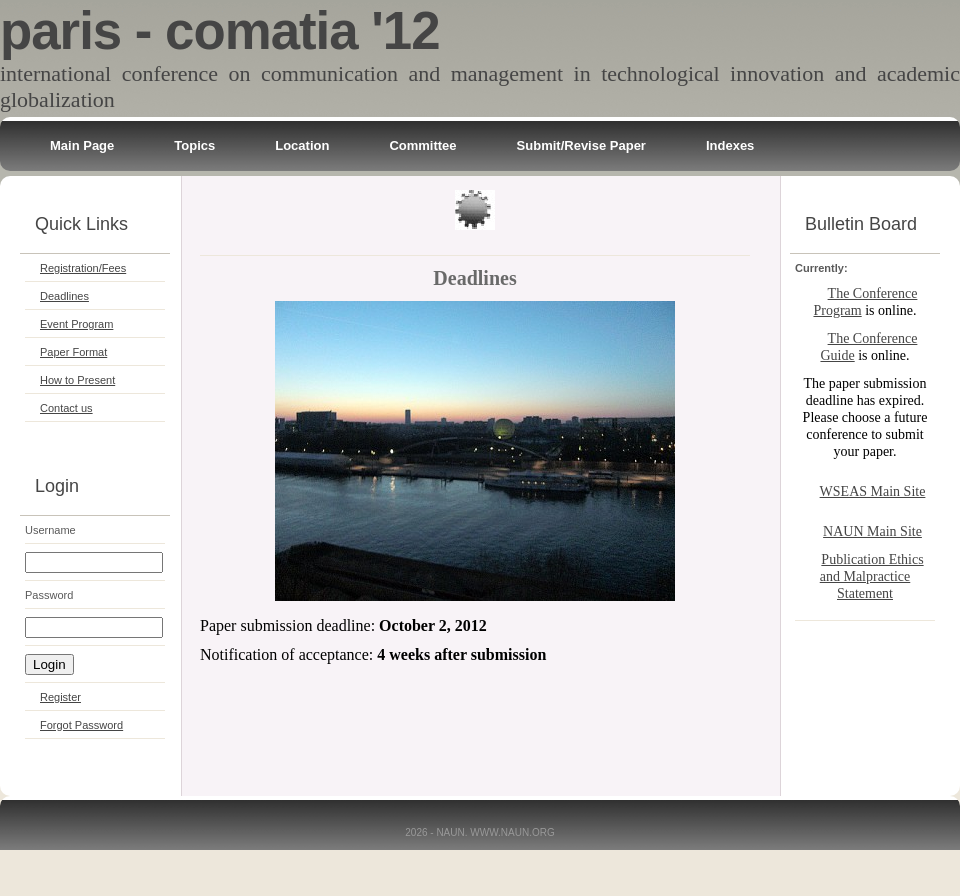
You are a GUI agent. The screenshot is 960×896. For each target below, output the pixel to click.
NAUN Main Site (872, 531)
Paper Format (73, 352)
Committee (422, 145)
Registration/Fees (83, 268)
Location (302, 145)
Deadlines (64, 296)
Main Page (82, 145)
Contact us (66, 408)
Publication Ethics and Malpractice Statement (872, 576)
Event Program (76, 324)
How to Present (77, 380)
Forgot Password (81, 725)
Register (60, 697)
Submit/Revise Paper (581, 145)
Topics (194, 145)
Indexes (730, 145)
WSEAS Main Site (873, 491)
